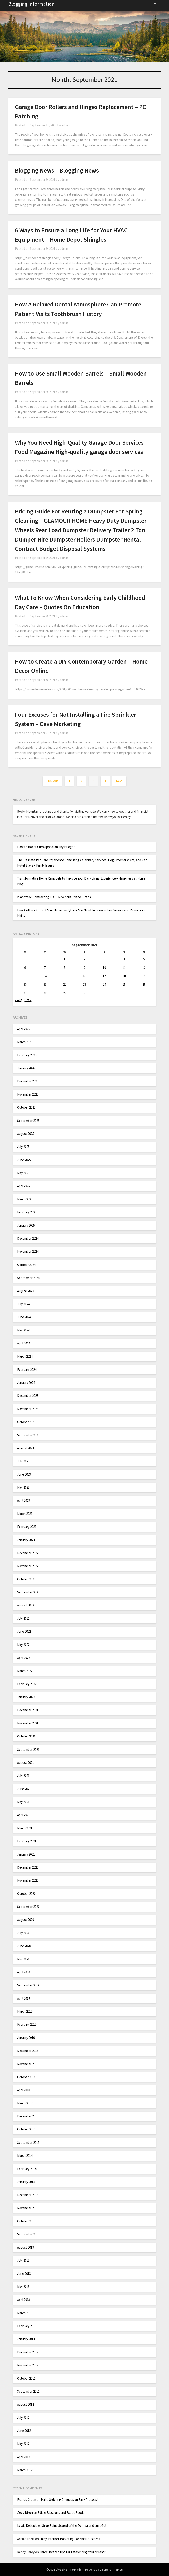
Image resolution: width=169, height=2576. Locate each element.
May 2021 (23, 1802)
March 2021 (24, 1828)
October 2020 (26, 1894)
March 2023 (24, 1514)
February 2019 (26, 2024)
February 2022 (26, 1684)
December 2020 (27, 1867)
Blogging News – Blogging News (57, 170)
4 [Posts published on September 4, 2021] (124, 959)
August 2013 (25, 2247)
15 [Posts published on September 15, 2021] (64, 976)
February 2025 (26, 1212)
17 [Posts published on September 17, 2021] (104, 976)
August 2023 (25, 1448)
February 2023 (26, 1527)
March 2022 (24, 1671)
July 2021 (23, 1775)
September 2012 (28, 2391)
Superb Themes (112, 2570)
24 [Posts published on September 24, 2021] (104, 984)
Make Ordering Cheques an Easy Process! (69, 2499)
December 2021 (27, 1710)
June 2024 (24, 1317)
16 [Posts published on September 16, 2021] (84, 976)
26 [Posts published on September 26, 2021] (143, 984)
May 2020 (23, 1959)
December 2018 (27, 2051)
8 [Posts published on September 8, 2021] (64, 968)
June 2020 (24, 1946)
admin (65, 125)
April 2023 (23, 1500)
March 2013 (24, 2313)
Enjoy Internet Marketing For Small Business (69, 2539)
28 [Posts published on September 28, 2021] (44, 993)
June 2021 (24, 1789)
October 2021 (26, 1736)
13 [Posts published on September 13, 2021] (24, 976)
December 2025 (27, 1081)
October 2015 (26, 2129)
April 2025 (23, 1186)
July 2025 (23, 1147)
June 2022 (24, 1631)
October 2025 (26, 1107)
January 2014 (26, 2182)
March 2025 (24, 1199)
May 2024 (23, 1330)
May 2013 (23, 2287)
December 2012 (27, 2352)
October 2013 (26, 2221)
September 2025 (28, 1121)
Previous (52, 781)
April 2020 (23, 1972)
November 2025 (27, 1094)
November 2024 (27, 1251)
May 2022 (23, 1645)
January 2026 (26, 1068)
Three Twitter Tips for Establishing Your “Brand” (72, 2552)
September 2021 (28, 1749)
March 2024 (24, 1356)
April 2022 (23, 1658)
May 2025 (23, 1173)
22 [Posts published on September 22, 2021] (64, 984)
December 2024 (27, 1238)
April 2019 (23, 1998)
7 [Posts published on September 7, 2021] (45, 968)
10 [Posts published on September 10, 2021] (104, 968)
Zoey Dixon (25, 2512)
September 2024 (28, 1278)
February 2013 (26, 2326)
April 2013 (23, 2300)
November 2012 (27, 2365)
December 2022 (27, 1553)
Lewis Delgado (27, 2525)
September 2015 (28, 2142)
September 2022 (28, 1592)
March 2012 (24, 2470)
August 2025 (25, 1134)
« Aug (18, 1000)
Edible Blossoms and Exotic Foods (61, 2512)
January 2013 (26, 2339)
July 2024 (23, 1304)
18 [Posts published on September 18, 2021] (124, 976)
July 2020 (23, 1933)
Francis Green (26, 2499)
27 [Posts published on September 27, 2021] (24, 993)
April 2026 (23, 1029)
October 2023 (26, 1422)
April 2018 (23, 2090)
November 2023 (27, 1409)
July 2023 (23, 1461)
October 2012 (26, 2378)
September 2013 (28, 2234)
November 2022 (27, 1566)
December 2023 (27, 1395)
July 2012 (23, 2418)
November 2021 (27, 1723)
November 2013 (27, 2208)
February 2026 (26, 1055)
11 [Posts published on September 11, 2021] (124, 968)
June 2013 (24, 2273)
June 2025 (24, 1160)
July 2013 (23, 2260)
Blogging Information (31, 4)
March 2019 (24, 2011)
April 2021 (23, 1815)
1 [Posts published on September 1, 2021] (64, 959)
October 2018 (26, 2077)
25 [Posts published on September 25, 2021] (124, 984)
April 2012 (23, 2457)
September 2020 (28, 1907)
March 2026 (24, 1042)
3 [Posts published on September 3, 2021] (104, 959)
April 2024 (23, 1343)
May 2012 (23, 2444)
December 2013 (27, 2195)
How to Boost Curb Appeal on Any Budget (46, 847)
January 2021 (26, 1854)
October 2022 (26, 1579)
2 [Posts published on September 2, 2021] (84, 959)
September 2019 (28, 1985)
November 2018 (27, 2064)
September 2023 (28, 1435)
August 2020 (25, 1920)
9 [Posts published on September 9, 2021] (84, 968)
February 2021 (26, 1841)
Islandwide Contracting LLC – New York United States (54, 897)
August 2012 (25, 2404)
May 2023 (23, 1487)
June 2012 (24, 2431)
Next (119, 781)
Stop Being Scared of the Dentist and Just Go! (74, 2525)
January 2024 (26, 1382)
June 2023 (24, 1474)
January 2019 (26, 2038)
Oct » (27, 1000)
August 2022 (25, 1605)
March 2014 (24, 2155)
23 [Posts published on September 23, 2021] (84, 984)
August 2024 (25, 1291)
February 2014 (26, 2169)
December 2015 (27, 2116)
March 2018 (24, 2103)
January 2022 (26, 1697)
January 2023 (26, 1540)
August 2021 (25, 1762)
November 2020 (27, 1880)
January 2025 (26, 1225)
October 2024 (26, 1265)
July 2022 (23, 1618)
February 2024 (26, 1369)
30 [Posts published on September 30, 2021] (84, 993)
